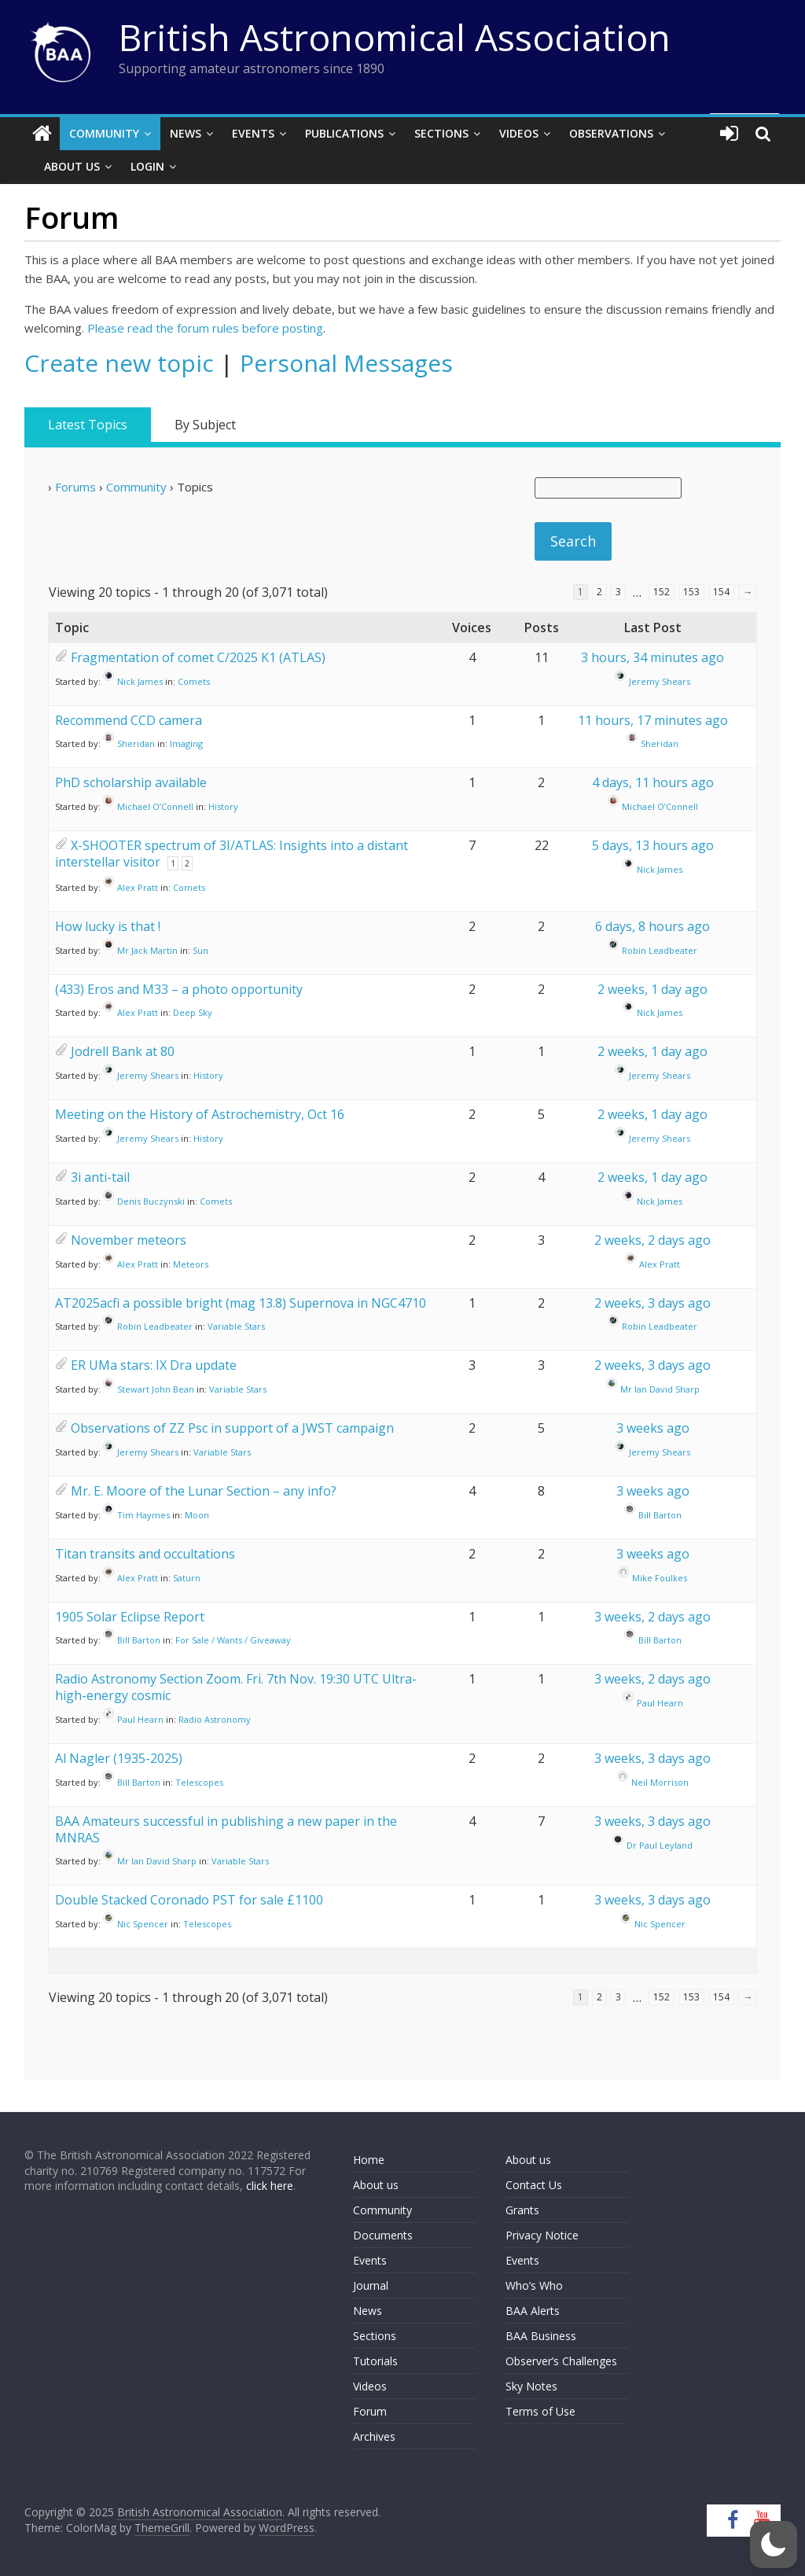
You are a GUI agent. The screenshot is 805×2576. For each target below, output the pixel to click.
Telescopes (199, 1782)
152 (661, 591)
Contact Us (533, 2184)
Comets (194, 681)
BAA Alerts (532, 2310)
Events (253, 133)
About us (376, 2184)
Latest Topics (87, 424)
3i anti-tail (100, 1177)
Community (104, 133)
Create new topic (119, 363)
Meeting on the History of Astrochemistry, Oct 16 (199, 1114)
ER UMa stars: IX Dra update (154, 1365)
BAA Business (540, 2335)
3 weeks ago (652, 1428)
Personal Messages (346, 363)
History (223, 806)
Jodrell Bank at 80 (123, 1051)
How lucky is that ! (107, 926)
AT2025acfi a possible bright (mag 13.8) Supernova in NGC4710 (240, 1303)
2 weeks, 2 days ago (652, 1240)
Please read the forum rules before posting (205, 328)
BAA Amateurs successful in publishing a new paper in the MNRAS (226, 1829)
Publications (344, 133)
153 (691, 591)
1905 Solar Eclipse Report (129, 1616)
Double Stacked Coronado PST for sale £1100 (189, 1899)
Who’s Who (534, 2285)
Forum (370, 2411)
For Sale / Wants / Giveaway (233, 1640)
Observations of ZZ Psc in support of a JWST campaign (232, 1428)
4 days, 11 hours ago (653, 782)
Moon (197, 1515)
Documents (383, 2235)
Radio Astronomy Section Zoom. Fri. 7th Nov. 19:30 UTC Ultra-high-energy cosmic (236, 1687)
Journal (370, 2285)
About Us (72, 166)
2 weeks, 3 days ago (652, 1303)
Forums (75, 487)
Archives (374, 2436)
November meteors (128, 1240)
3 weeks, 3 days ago (652, 1758)
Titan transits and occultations (145, 1553)
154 (721, 591)
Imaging (186, 743)
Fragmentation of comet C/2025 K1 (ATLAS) (198, 657)
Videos (519, 133)
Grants (522, 2209)
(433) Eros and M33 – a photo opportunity (179, 989)
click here (269, 2185)
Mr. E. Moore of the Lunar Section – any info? (203, 1491)
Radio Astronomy (214, 1719)
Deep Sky (192, 1012)
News (185, 133)
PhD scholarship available (131, 782)
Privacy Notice (542, 2235)
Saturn (186, 1577)
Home (368, 2159)
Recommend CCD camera (128, 720)
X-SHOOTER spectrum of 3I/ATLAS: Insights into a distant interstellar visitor (231, 853)
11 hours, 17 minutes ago (653, 720)
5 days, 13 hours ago (653, 845)
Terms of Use (540, 2411)
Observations (611, 133)
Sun (200, 950)
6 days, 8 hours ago (652, 926)
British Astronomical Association (395, 37)
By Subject (205, 424)
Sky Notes (531, 2386)
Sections (441, 133)
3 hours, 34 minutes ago (652, 657)
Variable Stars (236, 1326)
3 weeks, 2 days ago (652, 1616)
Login (147, 166)
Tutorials (375, 2360)
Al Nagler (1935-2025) (118, 1758)
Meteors (190, 1264)
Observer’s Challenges (561, 2360)
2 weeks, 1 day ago (652, 989)
